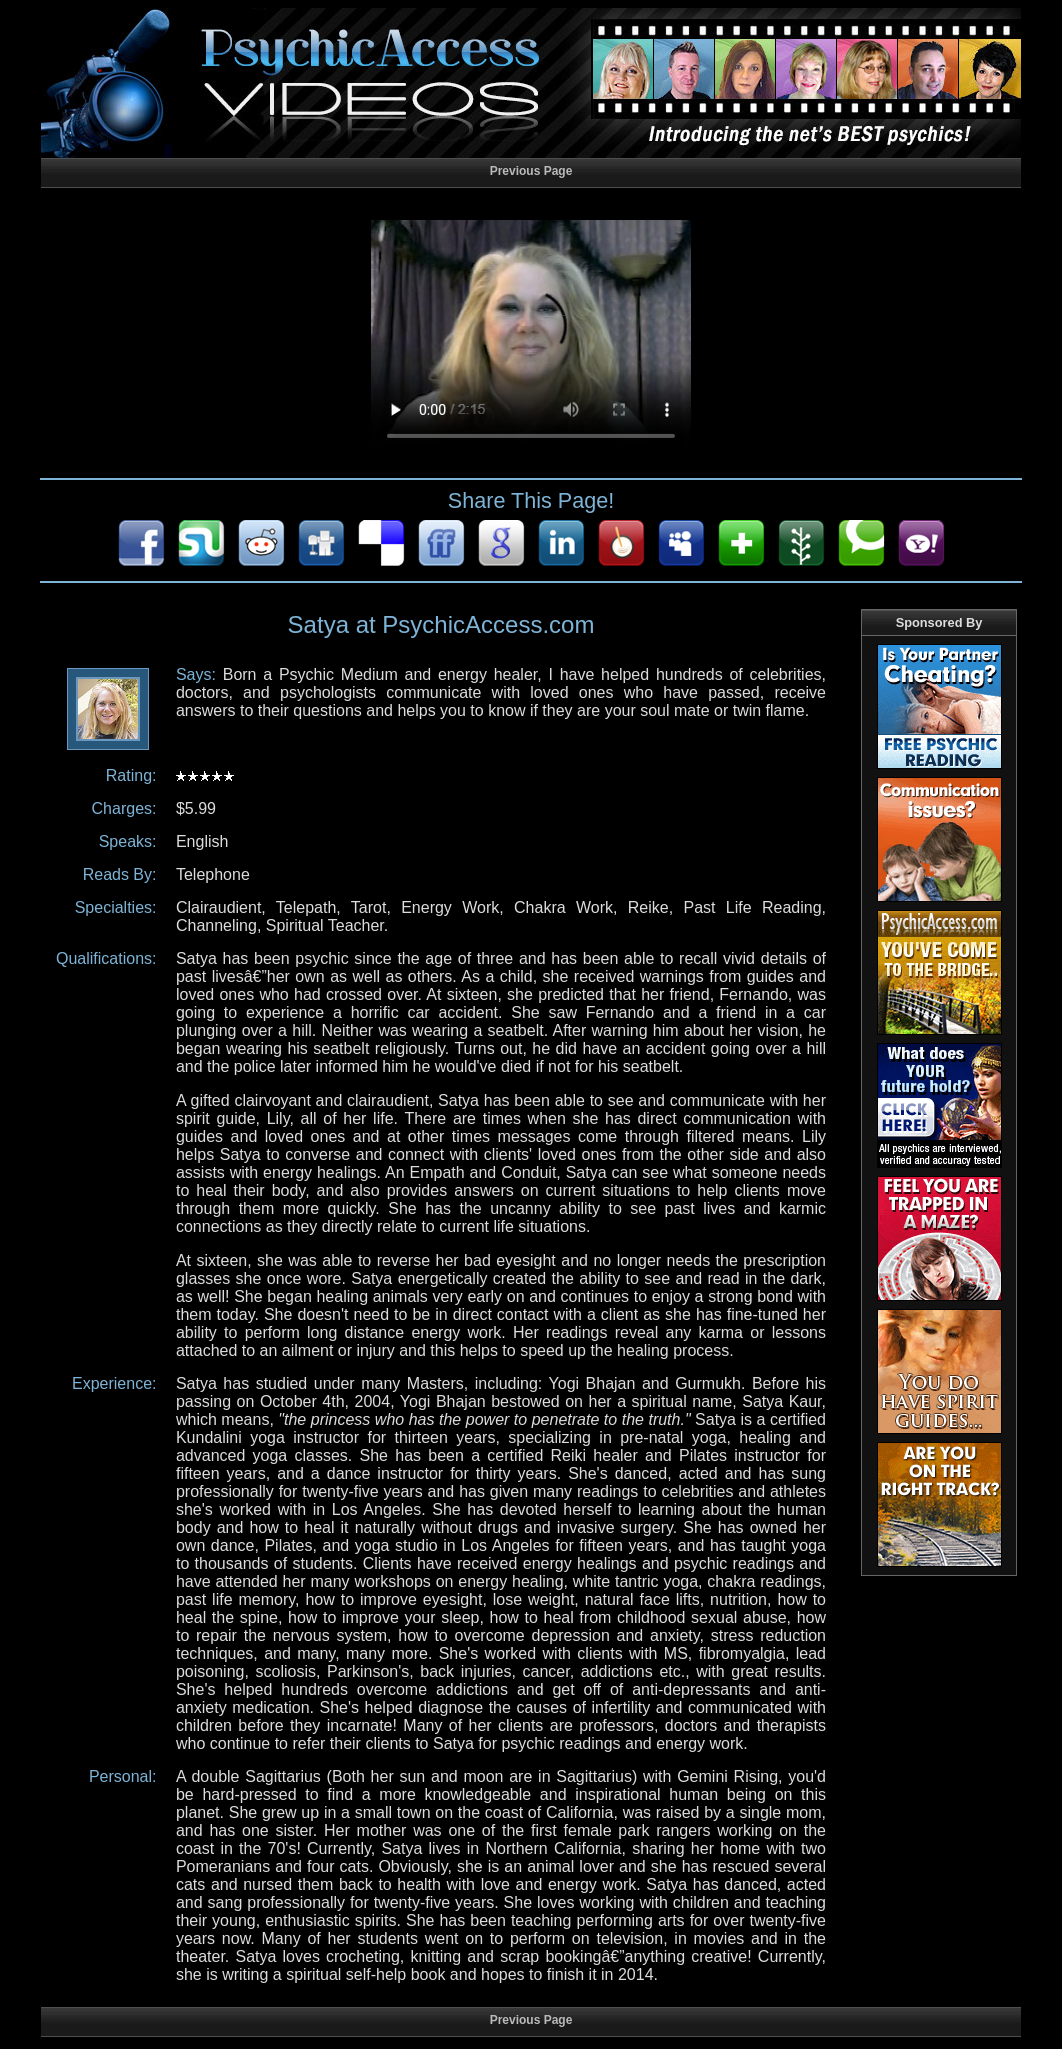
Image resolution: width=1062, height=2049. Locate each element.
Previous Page (531, 171)
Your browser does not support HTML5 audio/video (531, 338)
